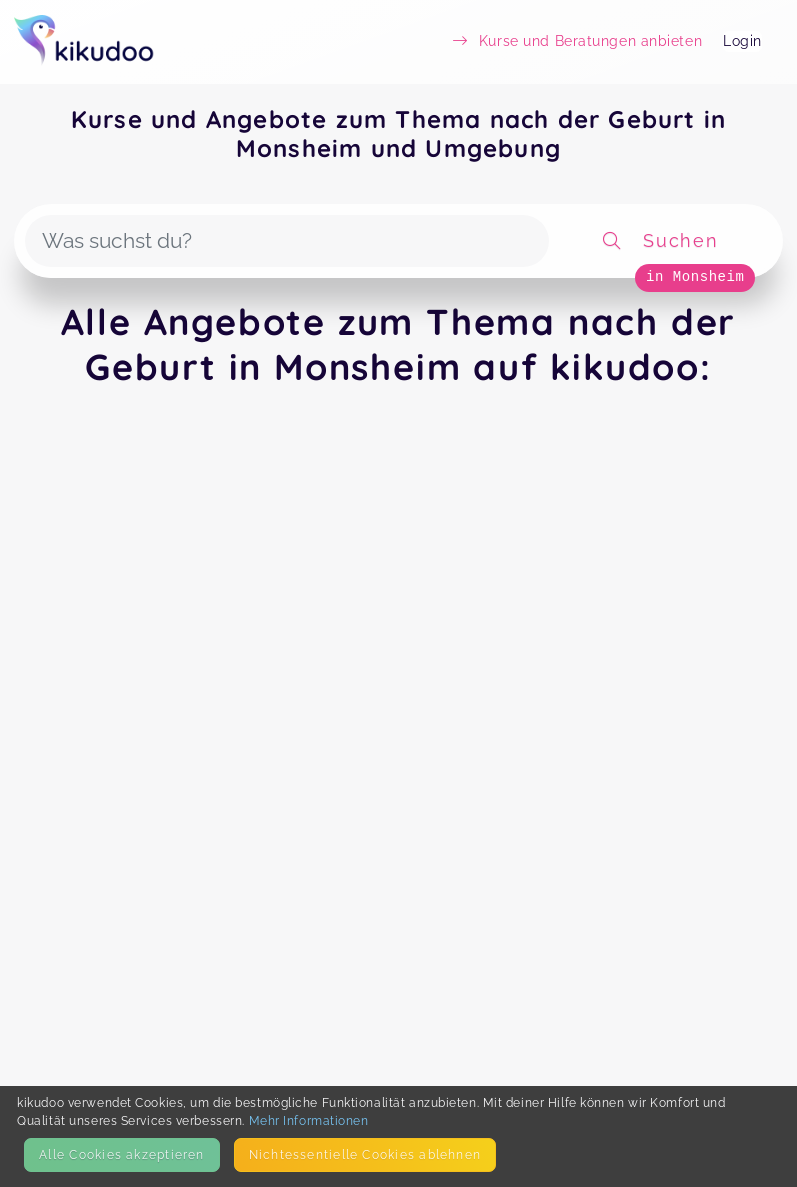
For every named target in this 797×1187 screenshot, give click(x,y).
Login (742, 41)
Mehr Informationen (309, 1120)
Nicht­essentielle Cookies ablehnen (365, 1154)
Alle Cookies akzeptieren (121, 1154)
